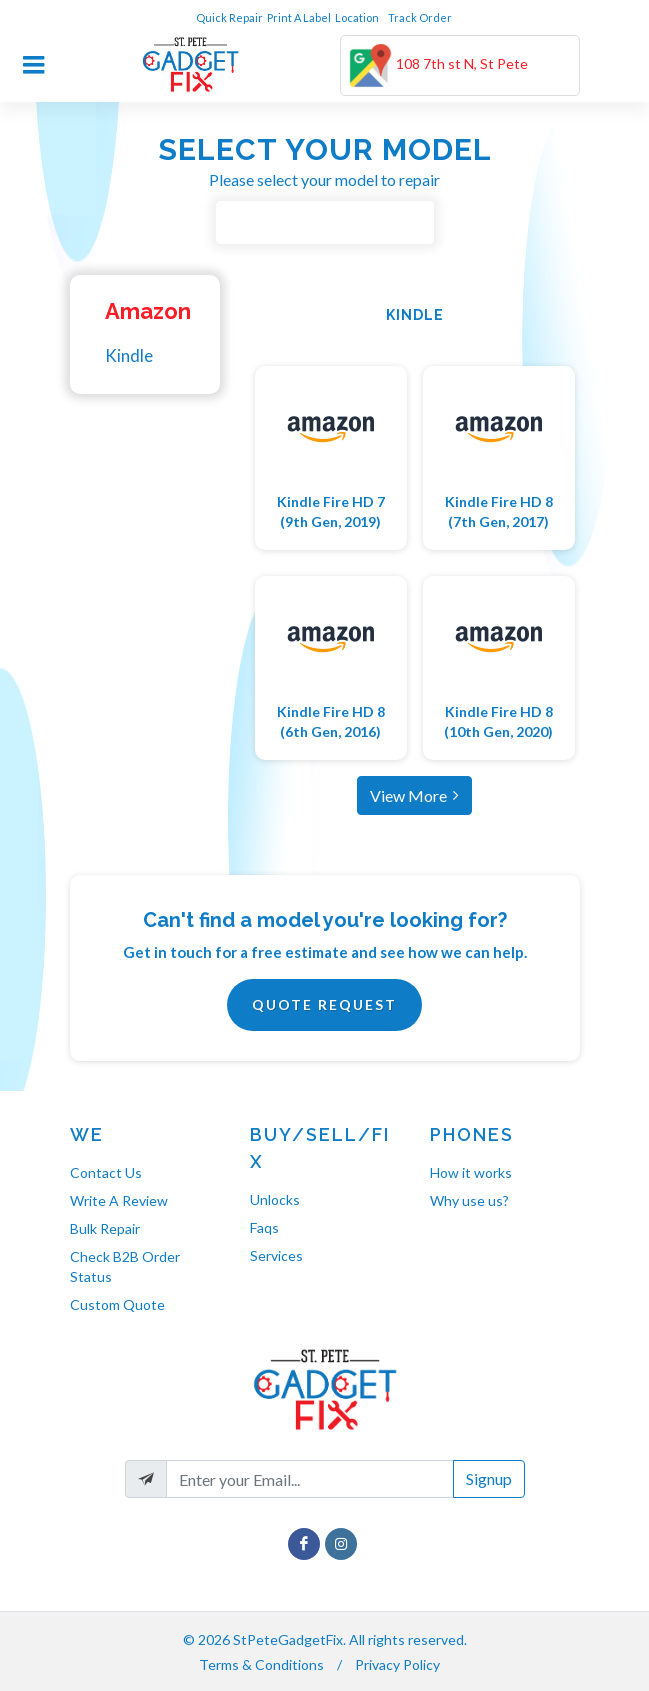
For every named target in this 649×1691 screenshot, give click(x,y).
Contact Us (106, 1172)
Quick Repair (229, 17)
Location (358, 17)
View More (414, 795)
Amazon (148, 311)
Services (276, 1255)
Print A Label (299, 17)
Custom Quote (117, 1304)
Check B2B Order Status (125, 1266)
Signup (489, 1478)
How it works (471, 1172)
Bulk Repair (105, 1228)
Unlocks (275, 1199)
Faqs (264, 1227)
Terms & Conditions (261, 1664)
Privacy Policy (397, 1664)
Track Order (421, 17)
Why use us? (469, 1200)
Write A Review (119, 1200)
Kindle (129, 355)
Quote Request (324, 1004)
